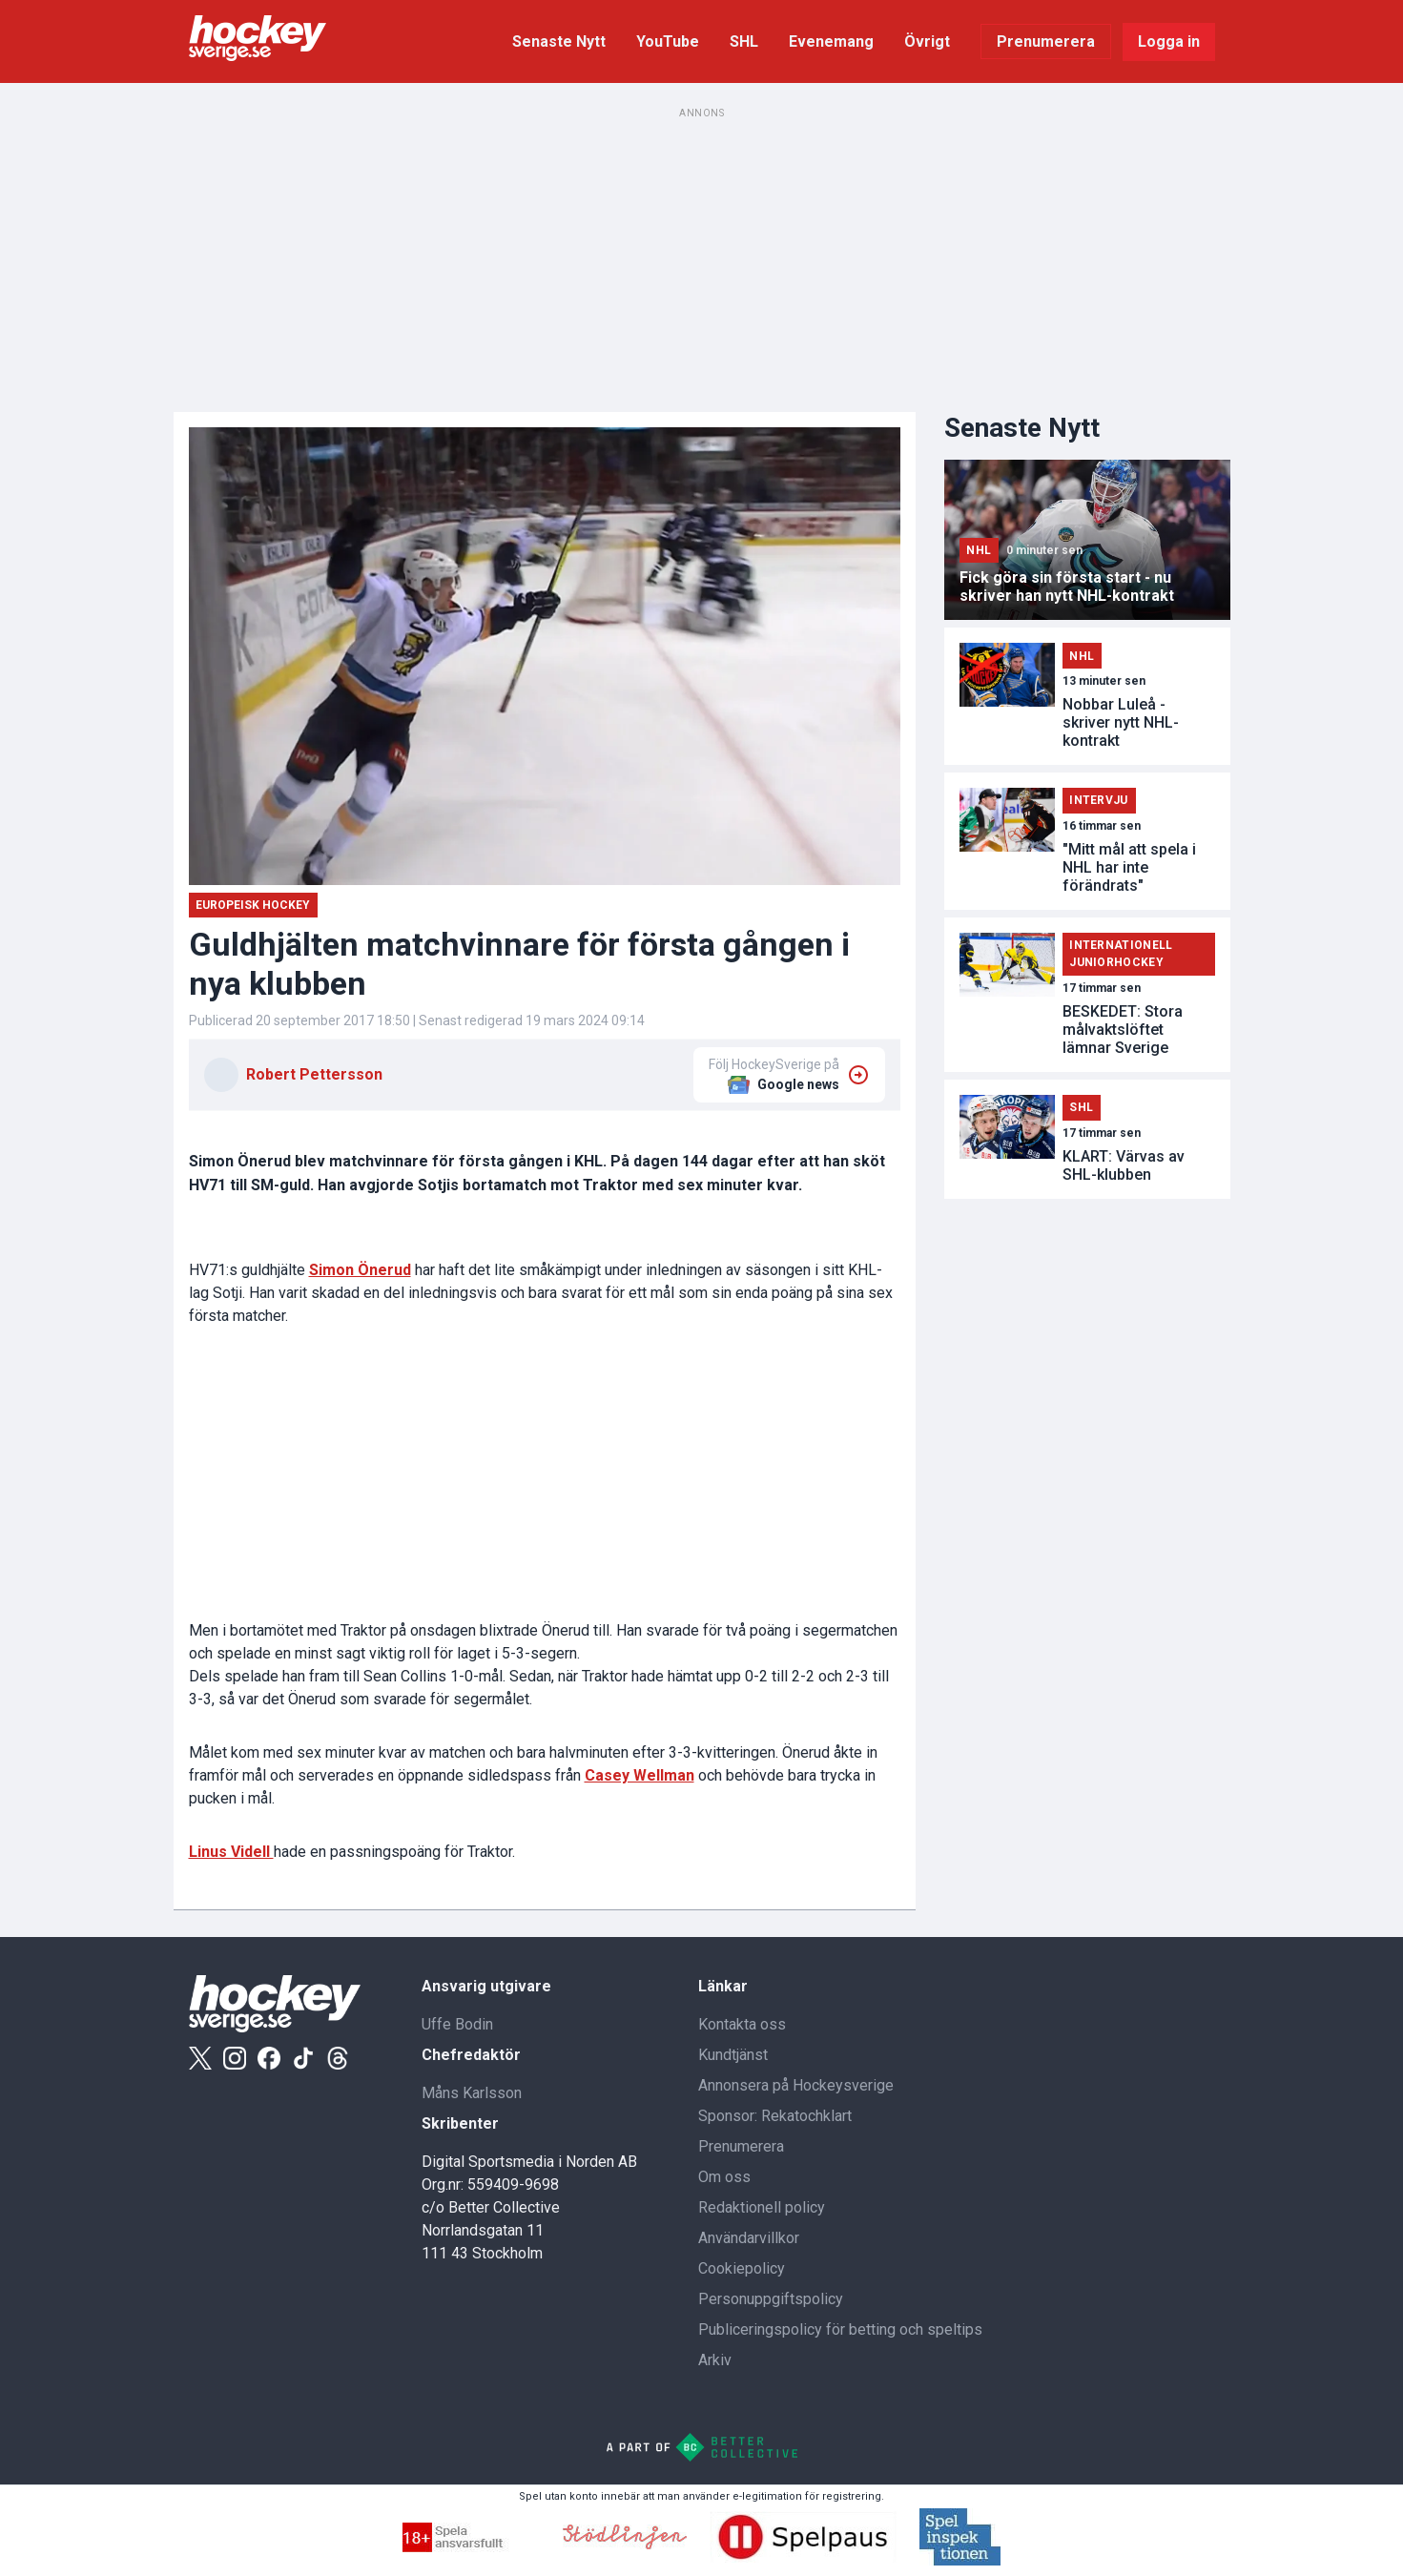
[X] (200, 2058)
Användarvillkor (748, 2238)
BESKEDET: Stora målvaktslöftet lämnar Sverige (1123, 1029)
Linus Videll (231, 1852)
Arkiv (715, 2360)
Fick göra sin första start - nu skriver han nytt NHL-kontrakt (1066, 586)
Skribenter (460, 2123)
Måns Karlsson (472, 2093)
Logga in (1169, 41)
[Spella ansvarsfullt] (471, 2547)
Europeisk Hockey (253, 905)
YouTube (667, 41)
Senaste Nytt (559, 41)
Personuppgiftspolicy (770, 2299)
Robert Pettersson (314, 1074)
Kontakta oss (742, 2024)
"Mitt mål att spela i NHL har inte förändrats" (1129, 867)
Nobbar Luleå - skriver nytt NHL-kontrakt (1121, 722)
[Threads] (337, 2058)
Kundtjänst (733, 2055)
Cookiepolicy (741, 2268)
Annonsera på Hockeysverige (796, 2085)
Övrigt (927, 41)
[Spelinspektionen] (960, 2560)
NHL (978, 550)
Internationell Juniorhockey (1120, 953)
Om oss (724, 2177)
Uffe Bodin (457, 2024)
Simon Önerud (360, 1270)
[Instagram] (234, 2058)
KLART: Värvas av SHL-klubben (1124, 1165)
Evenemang (831, 41)
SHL (744, 41)
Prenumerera (1046, 41)
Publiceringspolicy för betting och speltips (840, 2329)
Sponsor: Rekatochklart (775, 2116)
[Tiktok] (303, 2058)
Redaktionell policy (761, 2207)
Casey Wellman (639, 1775)
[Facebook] (269, 2058)
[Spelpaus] (803, 2557)
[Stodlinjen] (625, 2544)
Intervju (1098, 800)
